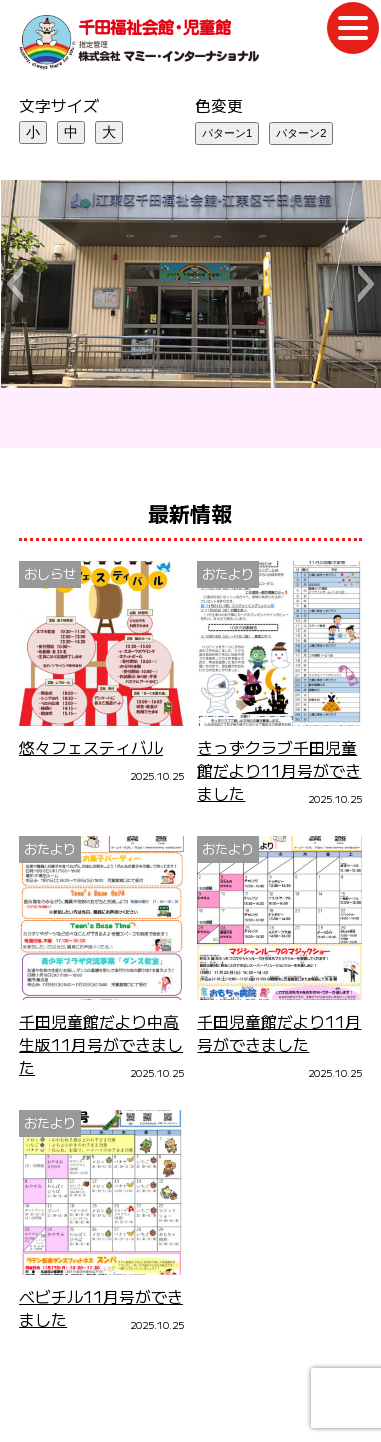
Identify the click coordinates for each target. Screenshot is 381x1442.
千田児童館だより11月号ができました (279, 1033)
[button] (14, 284)
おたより (228, 573)
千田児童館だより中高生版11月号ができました (101, 1044)
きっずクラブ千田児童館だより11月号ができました (279, 770)
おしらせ (50, 573)
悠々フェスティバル (91, 747)
